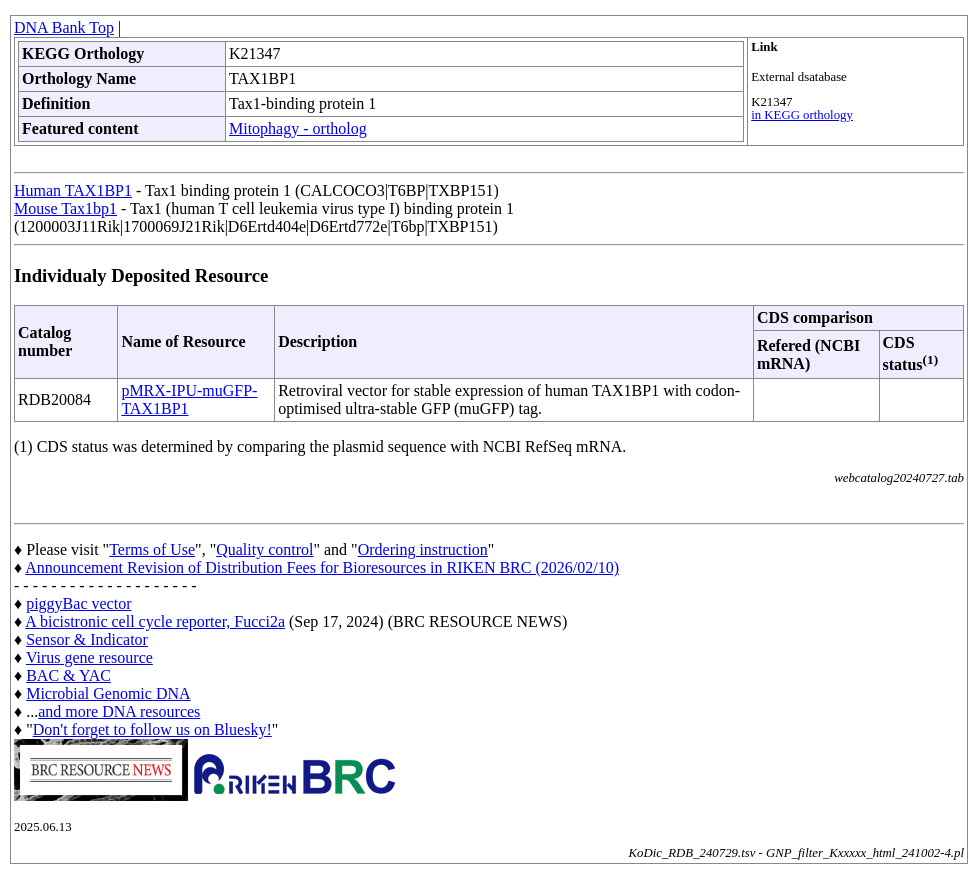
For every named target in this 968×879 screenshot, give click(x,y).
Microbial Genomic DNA (108, 693)
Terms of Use (152, 549)
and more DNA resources (119, 711)
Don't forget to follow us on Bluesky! (152, 729)
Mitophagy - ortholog (298, 128)
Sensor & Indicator (87, 639)
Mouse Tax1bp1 (65, 208)
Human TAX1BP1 (73, 190)
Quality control (264, 549)
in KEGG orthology (802, 115)
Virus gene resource (89, 657)
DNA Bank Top (64, 27)
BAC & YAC (68, 675)
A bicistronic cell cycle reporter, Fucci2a (155, 621)
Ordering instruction (423, 549)
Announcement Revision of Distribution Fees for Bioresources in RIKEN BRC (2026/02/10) (322, 567)
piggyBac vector (78, 603)
